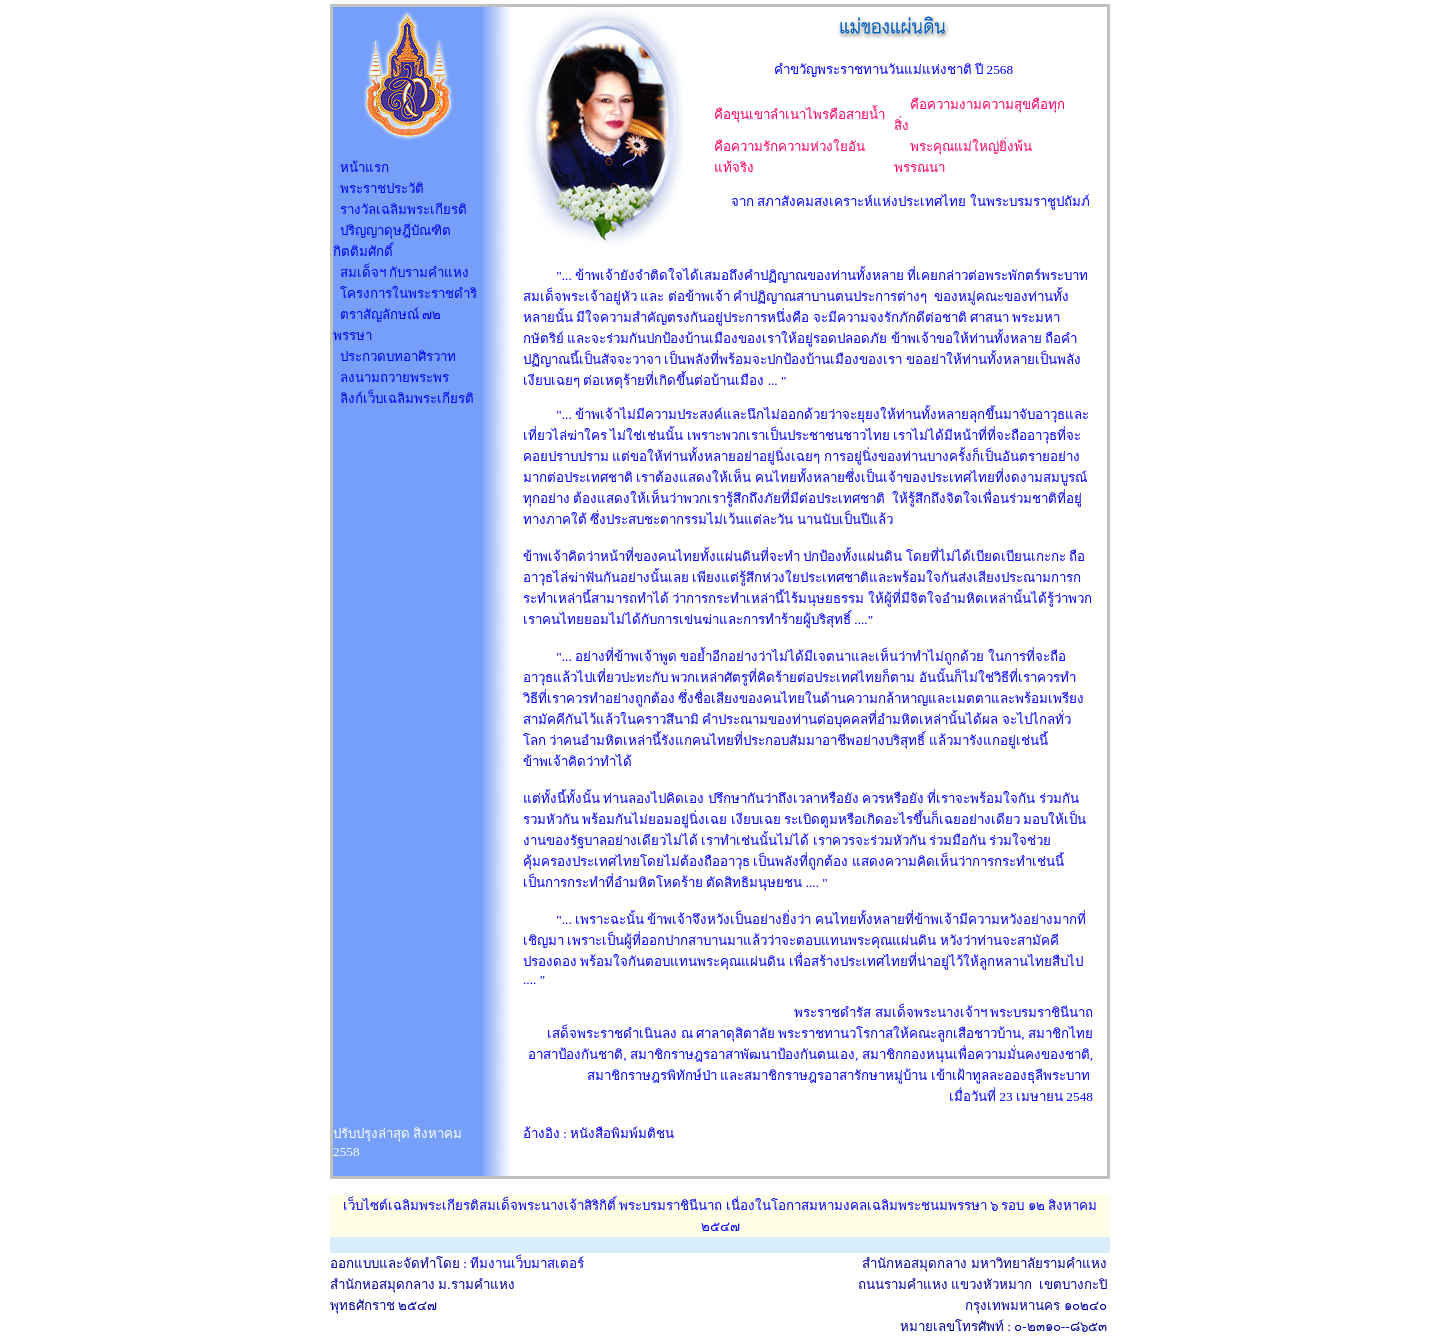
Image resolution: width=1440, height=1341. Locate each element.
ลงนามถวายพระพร (394, 377)
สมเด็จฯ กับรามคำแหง (404, 272)
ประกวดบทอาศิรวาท (398, 356)
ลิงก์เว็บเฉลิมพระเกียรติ (407, 398)
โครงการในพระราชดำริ (408, 293)
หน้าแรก (364, 167)
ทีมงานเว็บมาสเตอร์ (527, 1263)
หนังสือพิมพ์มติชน (622, 1133)
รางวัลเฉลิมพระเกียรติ (403, 209)
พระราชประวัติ (382, 188)
